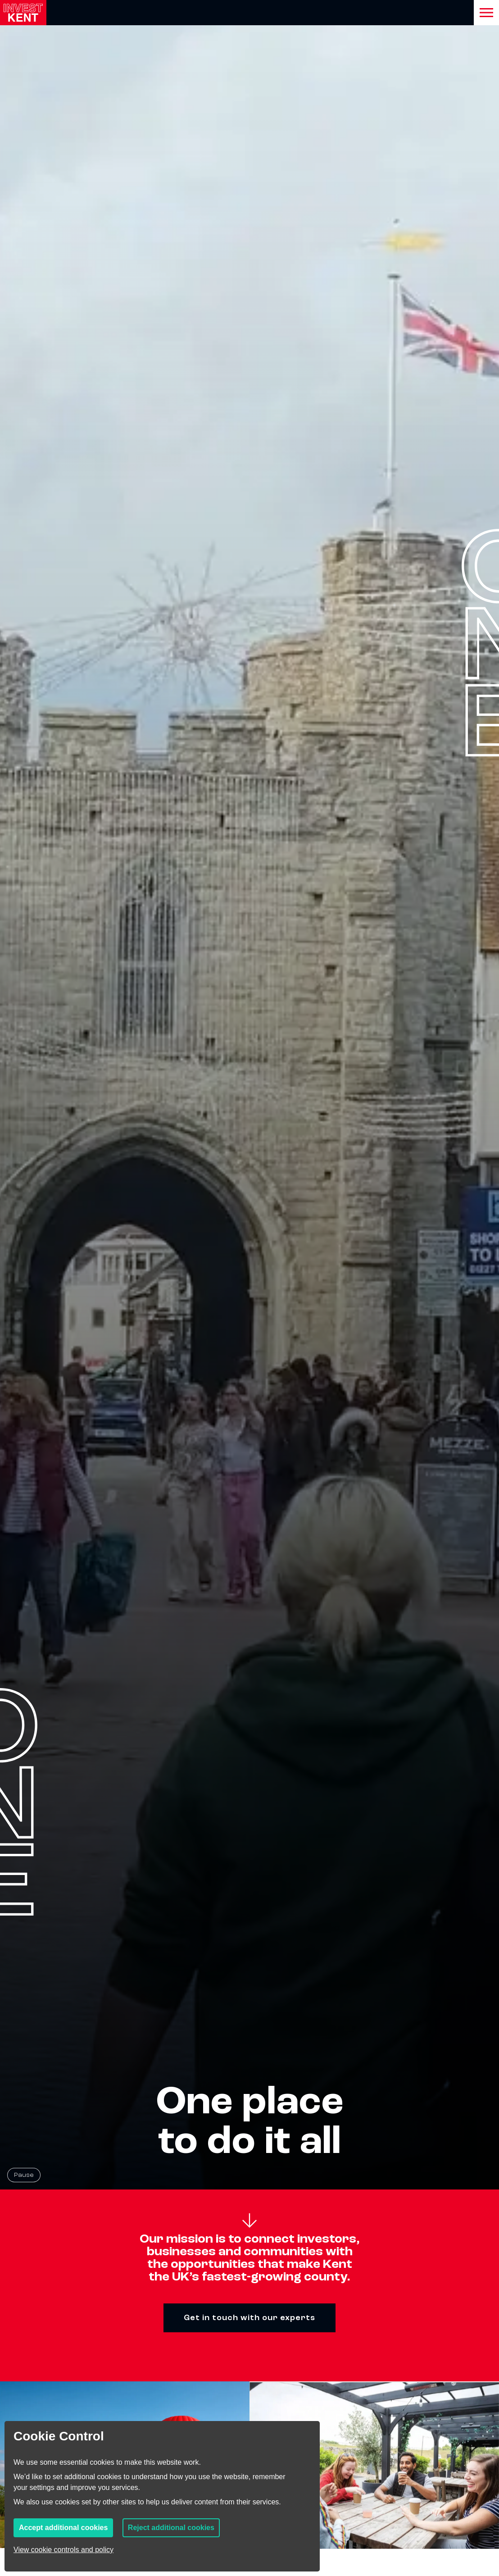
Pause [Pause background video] (24, 2174)
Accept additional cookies (63, 2527)
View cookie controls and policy (63, 2549)
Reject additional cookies (171, 2527)
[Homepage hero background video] (249, 1094)
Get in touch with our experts (249, 2317)
